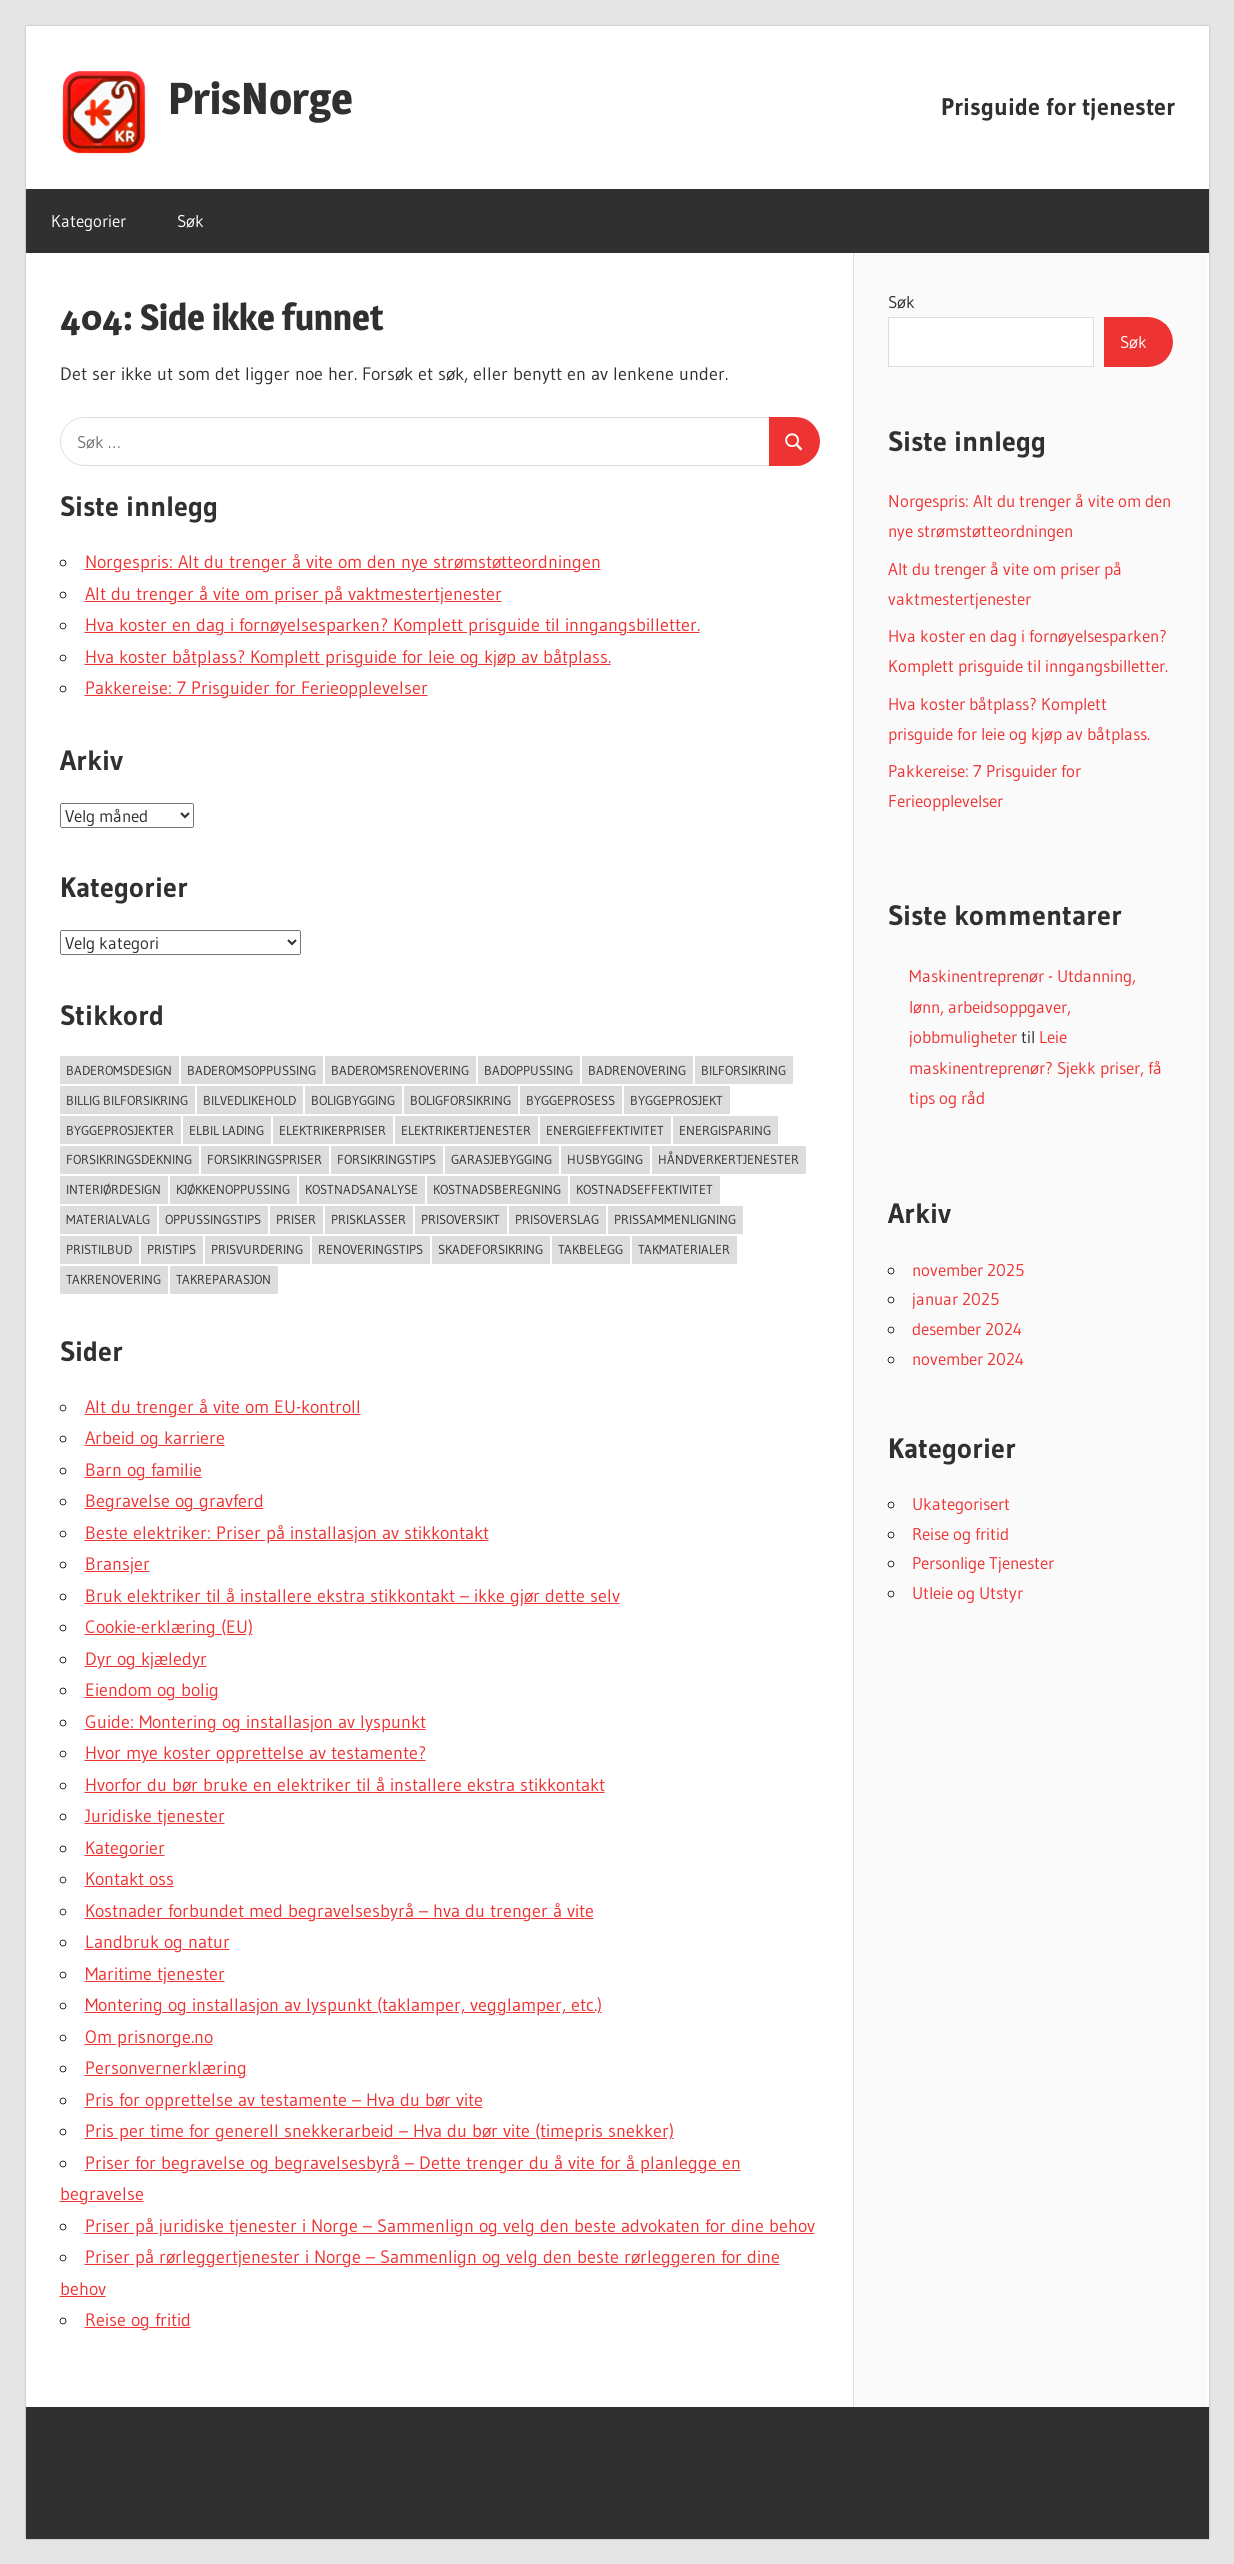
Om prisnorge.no (149, 2037)
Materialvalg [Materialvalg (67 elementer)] (108, 1219)
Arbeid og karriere (155, 1438)
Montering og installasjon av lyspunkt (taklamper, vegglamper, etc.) (343, 2005)
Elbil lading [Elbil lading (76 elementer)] (226, 1130)
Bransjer (117, 1564)
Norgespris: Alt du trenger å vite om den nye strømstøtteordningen (343, 562)
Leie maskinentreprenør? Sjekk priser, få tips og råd (1035, 1067)
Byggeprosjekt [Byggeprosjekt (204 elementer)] (676, 1100)
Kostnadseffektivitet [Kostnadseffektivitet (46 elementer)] (644, 1189)
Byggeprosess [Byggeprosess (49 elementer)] (570, 1100)
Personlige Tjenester (983, 1562)
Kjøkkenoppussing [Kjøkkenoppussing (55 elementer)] (233, 1189)
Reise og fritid (138, 2320)
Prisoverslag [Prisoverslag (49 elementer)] (557, 1219)
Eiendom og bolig (152, 1690)
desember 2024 (967, 1328)
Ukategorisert (961, 1503)
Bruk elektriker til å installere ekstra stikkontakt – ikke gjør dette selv (352, 1596)
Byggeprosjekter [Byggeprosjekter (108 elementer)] (120, 1130)
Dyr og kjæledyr (146, 1659)
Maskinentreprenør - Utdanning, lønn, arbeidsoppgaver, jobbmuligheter (1022, 1006)
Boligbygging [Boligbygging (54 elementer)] (353, 1100)
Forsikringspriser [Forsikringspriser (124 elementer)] (264, 1159)
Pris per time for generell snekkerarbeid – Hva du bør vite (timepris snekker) (379, 2131)
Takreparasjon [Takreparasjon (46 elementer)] (223, 1279)
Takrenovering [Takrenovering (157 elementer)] (113, 1279)
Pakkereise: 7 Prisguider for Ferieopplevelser (256, 688)
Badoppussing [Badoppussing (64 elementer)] (528, 1070)
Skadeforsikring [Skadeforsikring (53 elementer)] (490, 1249)
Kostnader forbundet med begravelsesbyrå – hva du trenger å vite (339, 1911)
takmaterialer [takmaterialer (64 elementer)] (684, 1249)
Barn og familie (143, 1470)
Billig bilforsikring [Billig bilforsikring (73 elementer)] (127, 1100)
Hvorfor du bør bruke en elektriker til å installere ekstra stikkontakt (345, 1785)
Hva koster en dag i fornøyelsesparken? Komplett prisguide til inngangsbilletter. (392, 625)
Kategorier (88, 220)
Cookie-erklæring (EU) (169, 1627)
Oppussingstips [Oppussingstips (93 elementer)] (213, 1219)
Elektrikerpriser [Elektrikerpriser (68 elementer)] (332, 1130)
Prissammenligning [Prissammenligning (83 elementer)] (675, 1219)
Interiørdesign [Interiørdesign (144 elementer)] (113, 1189)
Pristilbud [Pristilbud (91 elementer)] (99, 1249)
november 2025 (968, 1269)
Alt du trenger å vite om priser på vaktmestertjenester (293, 594)
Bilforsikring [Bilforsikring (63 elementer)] (743, 1070)
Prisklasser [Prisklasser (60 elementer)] (368, 1219)
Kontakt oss (129, 1879)
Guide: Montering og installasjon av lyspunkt (255, 1722)
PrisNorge (260, 98)
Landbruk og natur (157, 1942)
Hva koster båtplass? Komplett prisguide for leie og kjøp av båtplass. (348, 657)
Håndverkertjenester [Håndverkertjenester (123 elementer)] (728, 1159)
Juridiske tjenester (155, 1816)
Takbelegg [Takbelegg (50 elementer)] (590, 1249)
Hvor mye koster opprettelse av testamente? (255, 1753)
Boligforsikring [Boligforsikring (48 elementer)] (460, 1100)
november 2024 (968, 1358)
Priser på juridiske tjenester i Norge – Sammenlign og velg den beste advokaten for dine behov (450, 2226)
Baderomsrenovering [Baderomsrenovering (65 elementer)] (400, 1070)
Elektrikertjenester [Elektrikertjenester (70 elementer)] (466, 1130)
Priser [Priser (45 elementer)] (296, 1219)
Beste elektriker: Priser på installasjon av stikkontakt (287, 1533)
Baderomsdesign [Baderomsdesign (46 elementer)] (119, 1070)
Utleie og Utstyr (967, 1592)
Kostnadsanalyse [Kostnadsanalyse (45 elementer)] (361, 1189)
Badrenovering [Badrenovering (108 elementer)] (637, 1070)
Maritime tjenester (155, 1974)
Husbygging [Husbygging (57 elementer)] (605, 1159)
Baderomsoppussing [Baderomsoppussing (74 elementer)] (251, 1070)
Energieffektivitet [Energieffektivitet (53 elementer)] (605, 1130)
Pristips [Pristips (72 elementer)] (171, 1249)
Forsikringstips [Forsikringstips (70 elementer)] (386, 1159)
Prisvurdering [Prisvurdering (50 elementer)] (257, 1249)
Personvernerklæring (166, 2068)
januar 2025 (955, 1298)
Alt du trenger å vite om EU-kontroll (223, 1407)
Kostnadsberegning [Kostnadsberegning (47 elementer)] (497, 1189)
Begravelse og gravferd (174, 1501)
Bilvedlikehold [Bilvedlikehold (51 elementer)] (249, 1100)
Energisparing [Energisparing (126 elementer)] (725, 1130)
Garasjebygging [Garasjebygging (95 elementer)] (501, 1159)
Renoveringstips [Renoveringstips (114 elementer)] (370, 1249)
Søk (190, 220)
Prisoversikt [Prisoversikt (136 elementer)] (460, 1219)
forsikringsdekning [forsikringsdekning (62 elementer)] (129, 1159)
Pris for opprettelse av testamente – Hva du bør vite (284, 2100)
